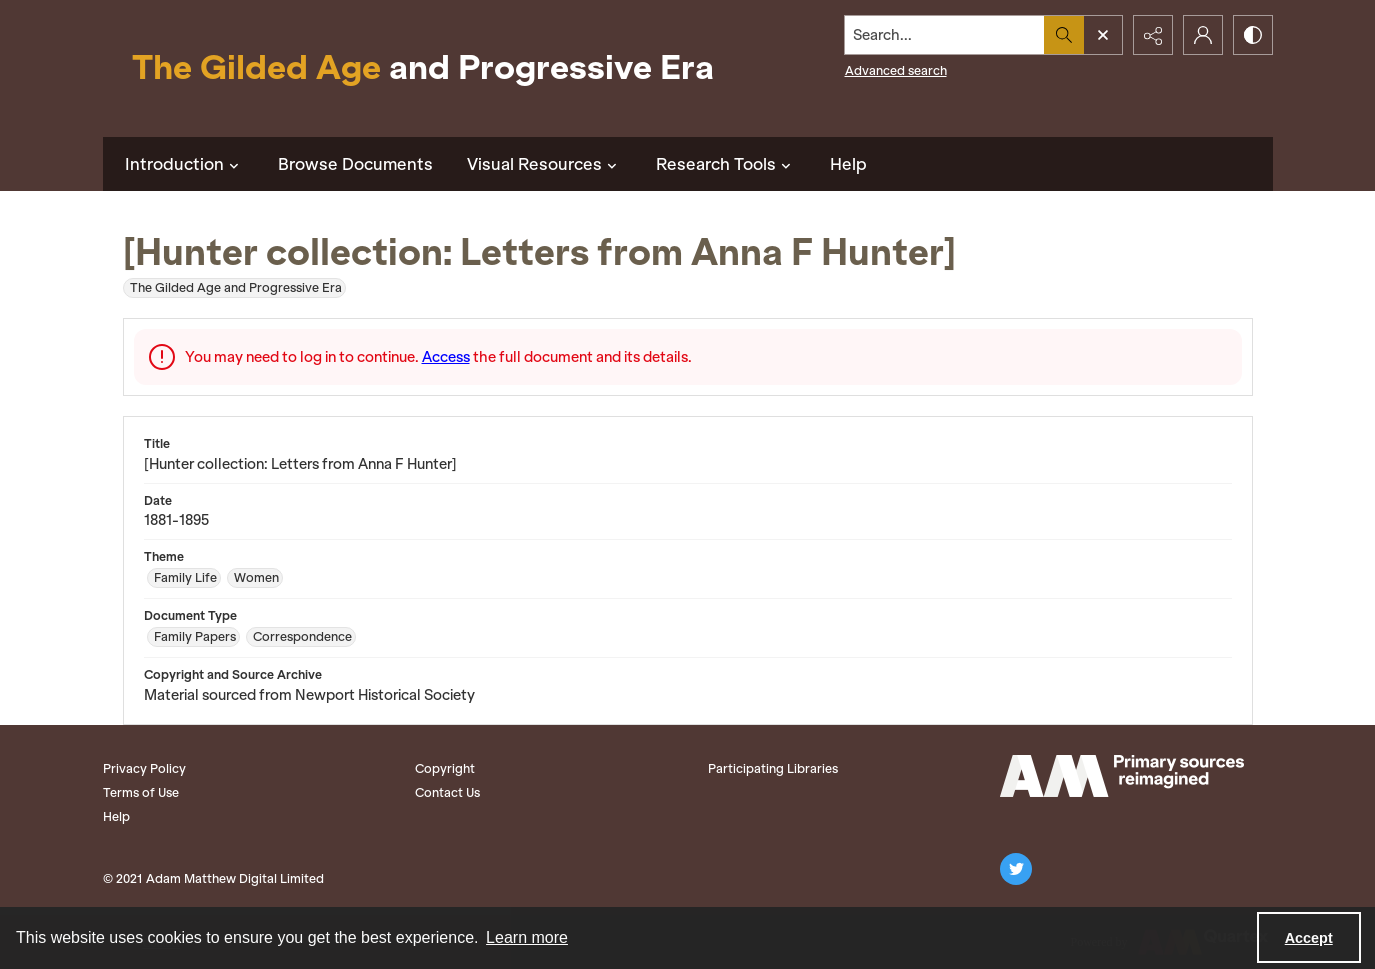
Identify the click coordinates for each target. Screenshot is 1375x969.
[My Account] (1203, 35)
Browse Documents (355, 164)
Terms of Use (141, 792)
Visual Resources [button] (544, 164)
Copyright (445, 768)
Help (848, 164)
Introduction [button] (184, 164)
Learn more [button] (527, 937)
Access (446, 357)
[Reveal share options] (1153, 35)
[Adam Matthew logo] (1122, 776)
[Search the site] (944, 35)
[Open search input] (1103, 35)
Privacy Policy (144, 768)
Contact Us (447, 792)
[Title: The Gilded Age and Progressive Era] (423, 68)
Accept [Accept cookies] (1309, 938)
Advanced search (896, 70)
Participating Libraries (773, 768)
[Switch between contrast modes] (1253, 35)
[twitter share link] (1016, 869)
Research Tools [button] (726, 164)
